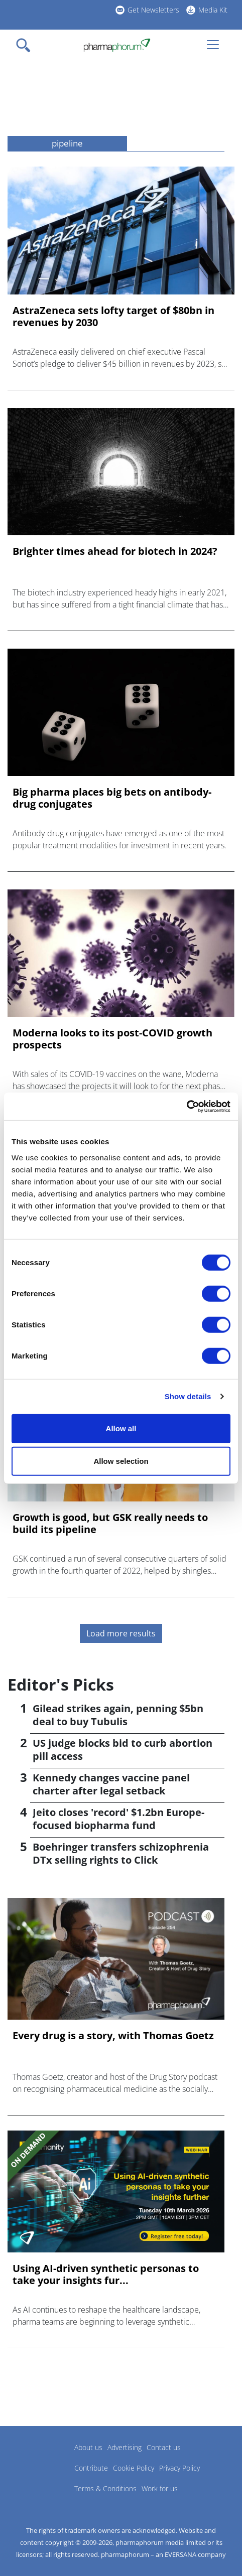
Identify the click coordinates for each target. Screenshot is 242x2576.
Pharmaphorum (35, 2462)
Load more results (121, 1633)
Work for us (160, 2488)
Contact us (164, 2447)
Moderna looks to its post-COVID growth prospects (112, 1039)
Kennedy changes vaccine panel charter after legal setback (111, 1784)
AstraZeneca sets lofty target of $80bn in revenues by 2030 (113, 317)
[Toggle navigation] (26, 45)
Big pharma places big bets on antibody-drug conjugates (112, 798)
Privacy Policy (179, 2468)
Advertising (124, 2447)
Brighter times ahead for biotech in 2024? (115, 551)
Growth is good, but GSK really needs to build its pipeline (110, 1523)
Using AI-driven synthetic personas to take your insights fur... (106, 2274)
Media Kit (212, 10)
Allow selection (120, 1461)
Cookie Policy (133, 2468)
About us (88, 2447)
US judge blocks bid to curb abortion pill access (122, 1749)
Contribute (91, 2468)
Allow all (121, 1428)
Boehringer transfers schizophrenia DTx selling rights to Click (121, 1853)
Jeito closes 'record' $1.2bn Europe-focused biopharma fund (118, 1818)
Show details (188, 1396)
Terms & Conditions (105, 2488)
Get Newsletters (153, 10)
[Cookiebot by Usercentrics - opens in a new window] (186, 1106)
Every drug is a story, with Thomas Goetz (113, 2036)
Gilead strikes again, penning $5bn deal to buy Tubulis (118, 1715)
